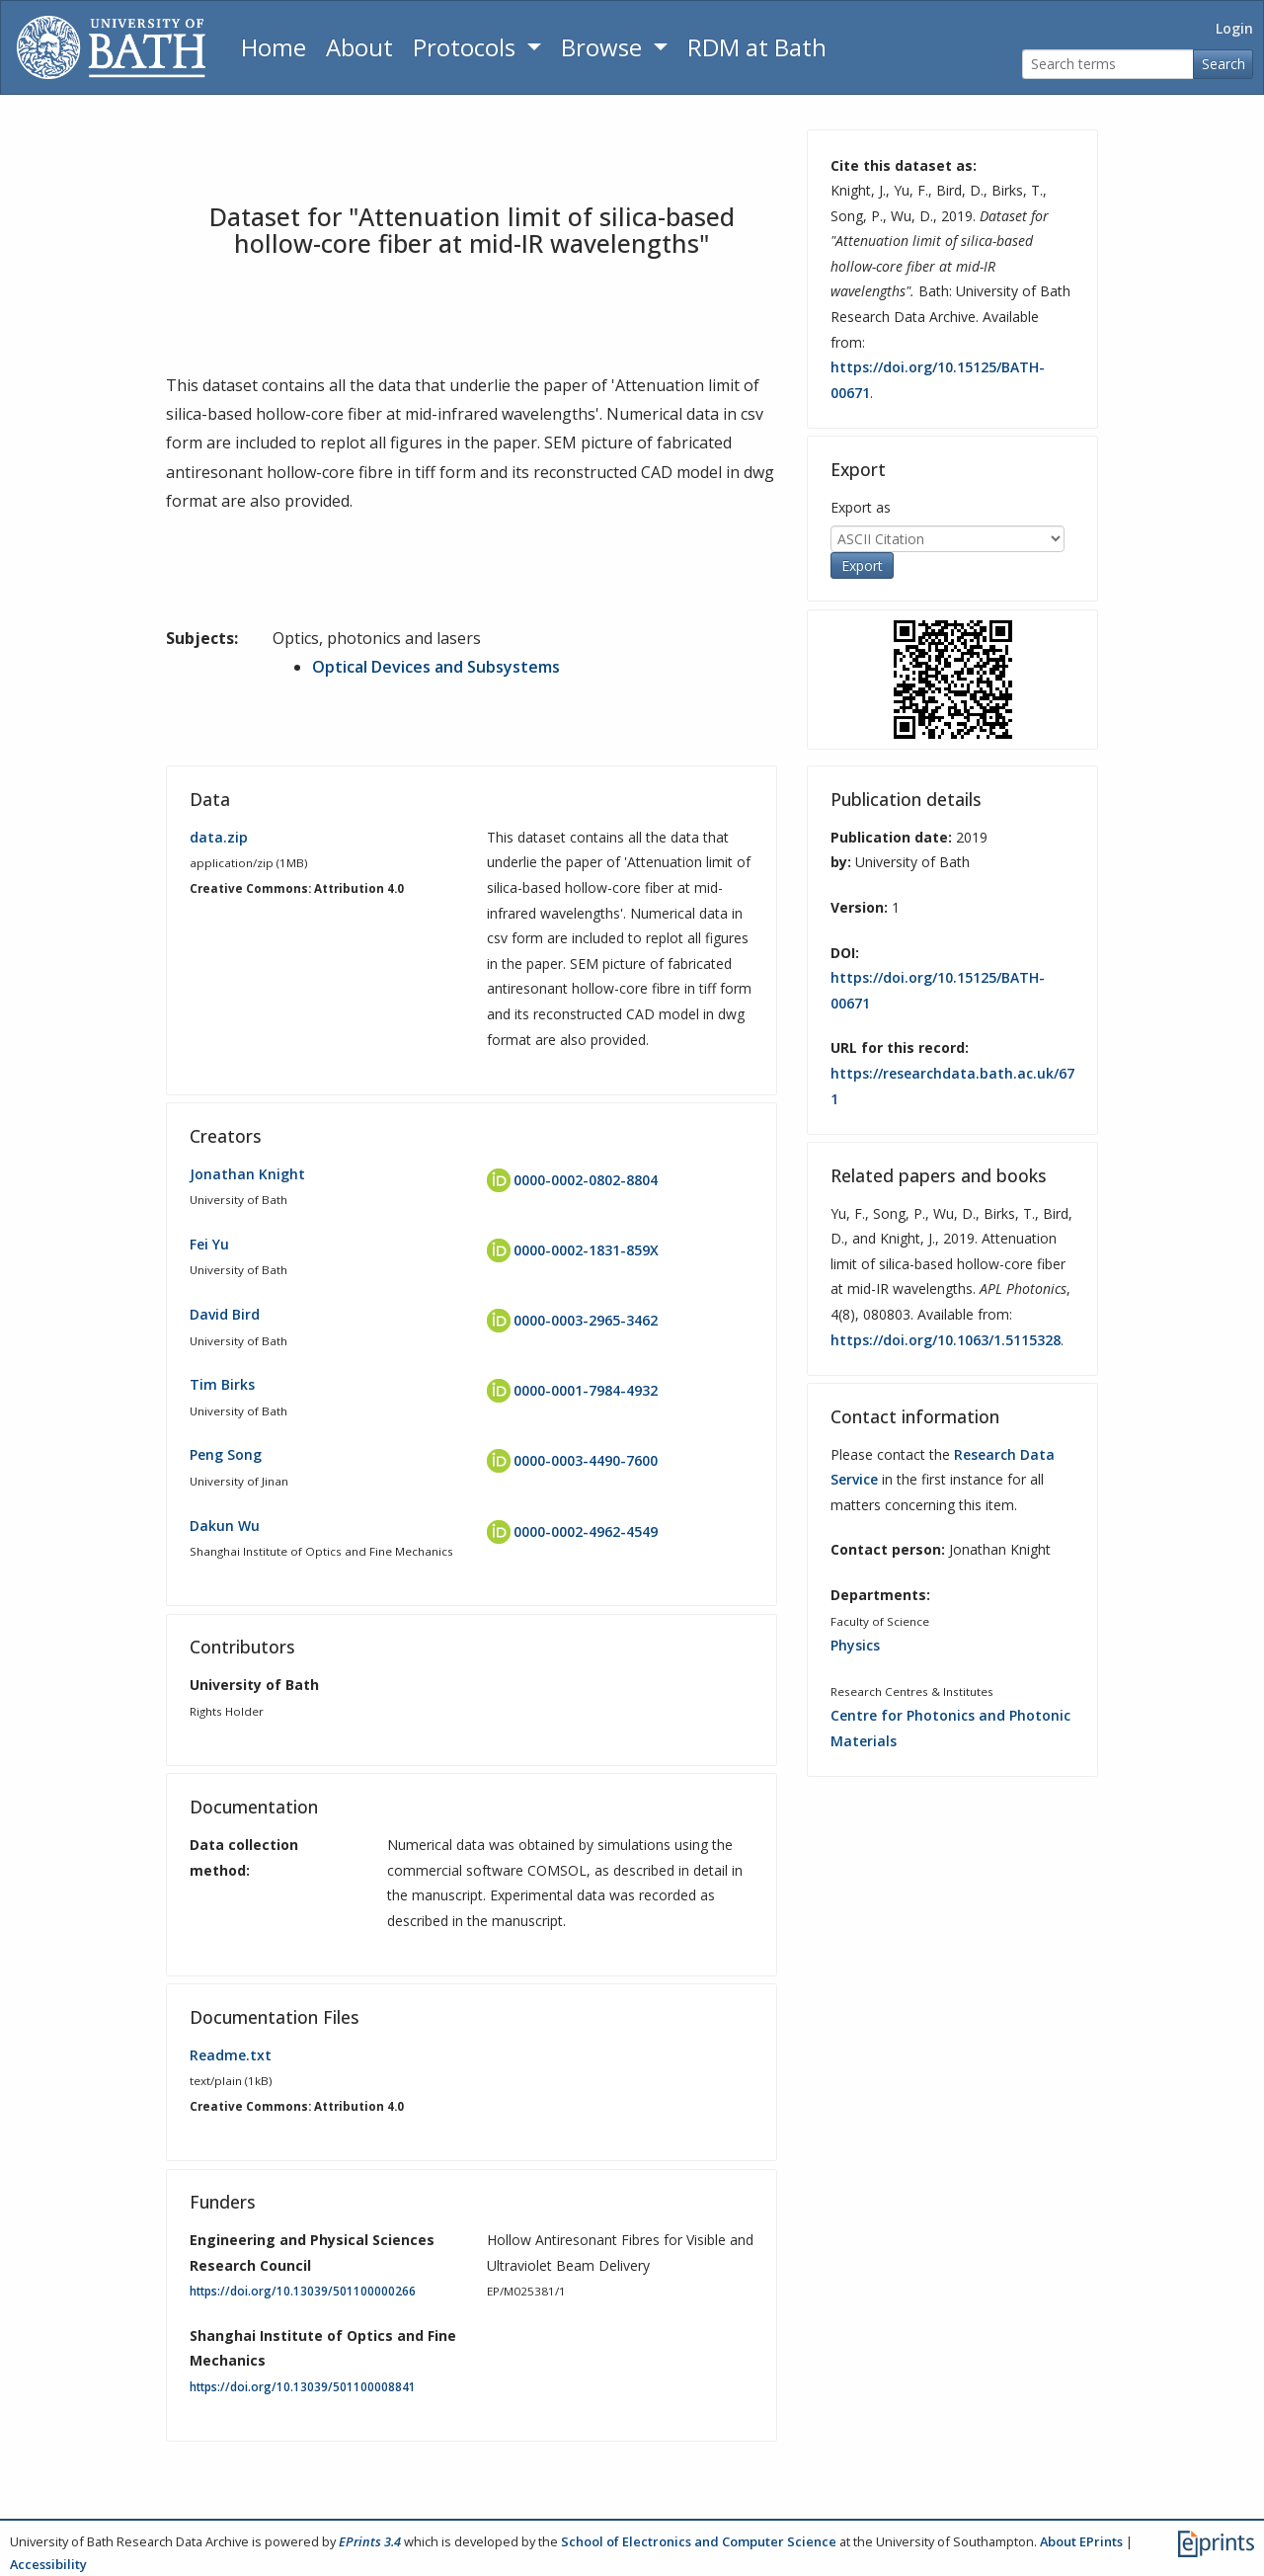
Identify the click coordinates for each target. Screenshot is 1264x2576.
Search (1223, 63)
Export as (860, 507)
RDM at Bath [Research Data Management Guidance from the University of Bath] (757, 47)
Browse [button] (604, 47)
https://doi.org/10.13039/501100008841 (303, 2386)
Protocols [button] (467, 47)
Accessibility (48, 2564)
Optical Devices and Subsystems (436, 667)
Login (1234, 28)
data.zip (219, 837)
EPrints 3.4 (370, 2541)
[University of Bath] (111, 47)
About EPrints (1081, 2541)
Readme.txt (231, 2055)
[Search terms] (1108, 64)
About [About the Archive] (359, 47)
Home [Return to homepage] (273, 47)
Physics (855, 1645)
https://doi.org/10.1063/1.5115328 (945, 1339)
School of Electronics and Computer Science (698, 2541)
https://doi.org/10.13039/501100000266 (303, 2291)
